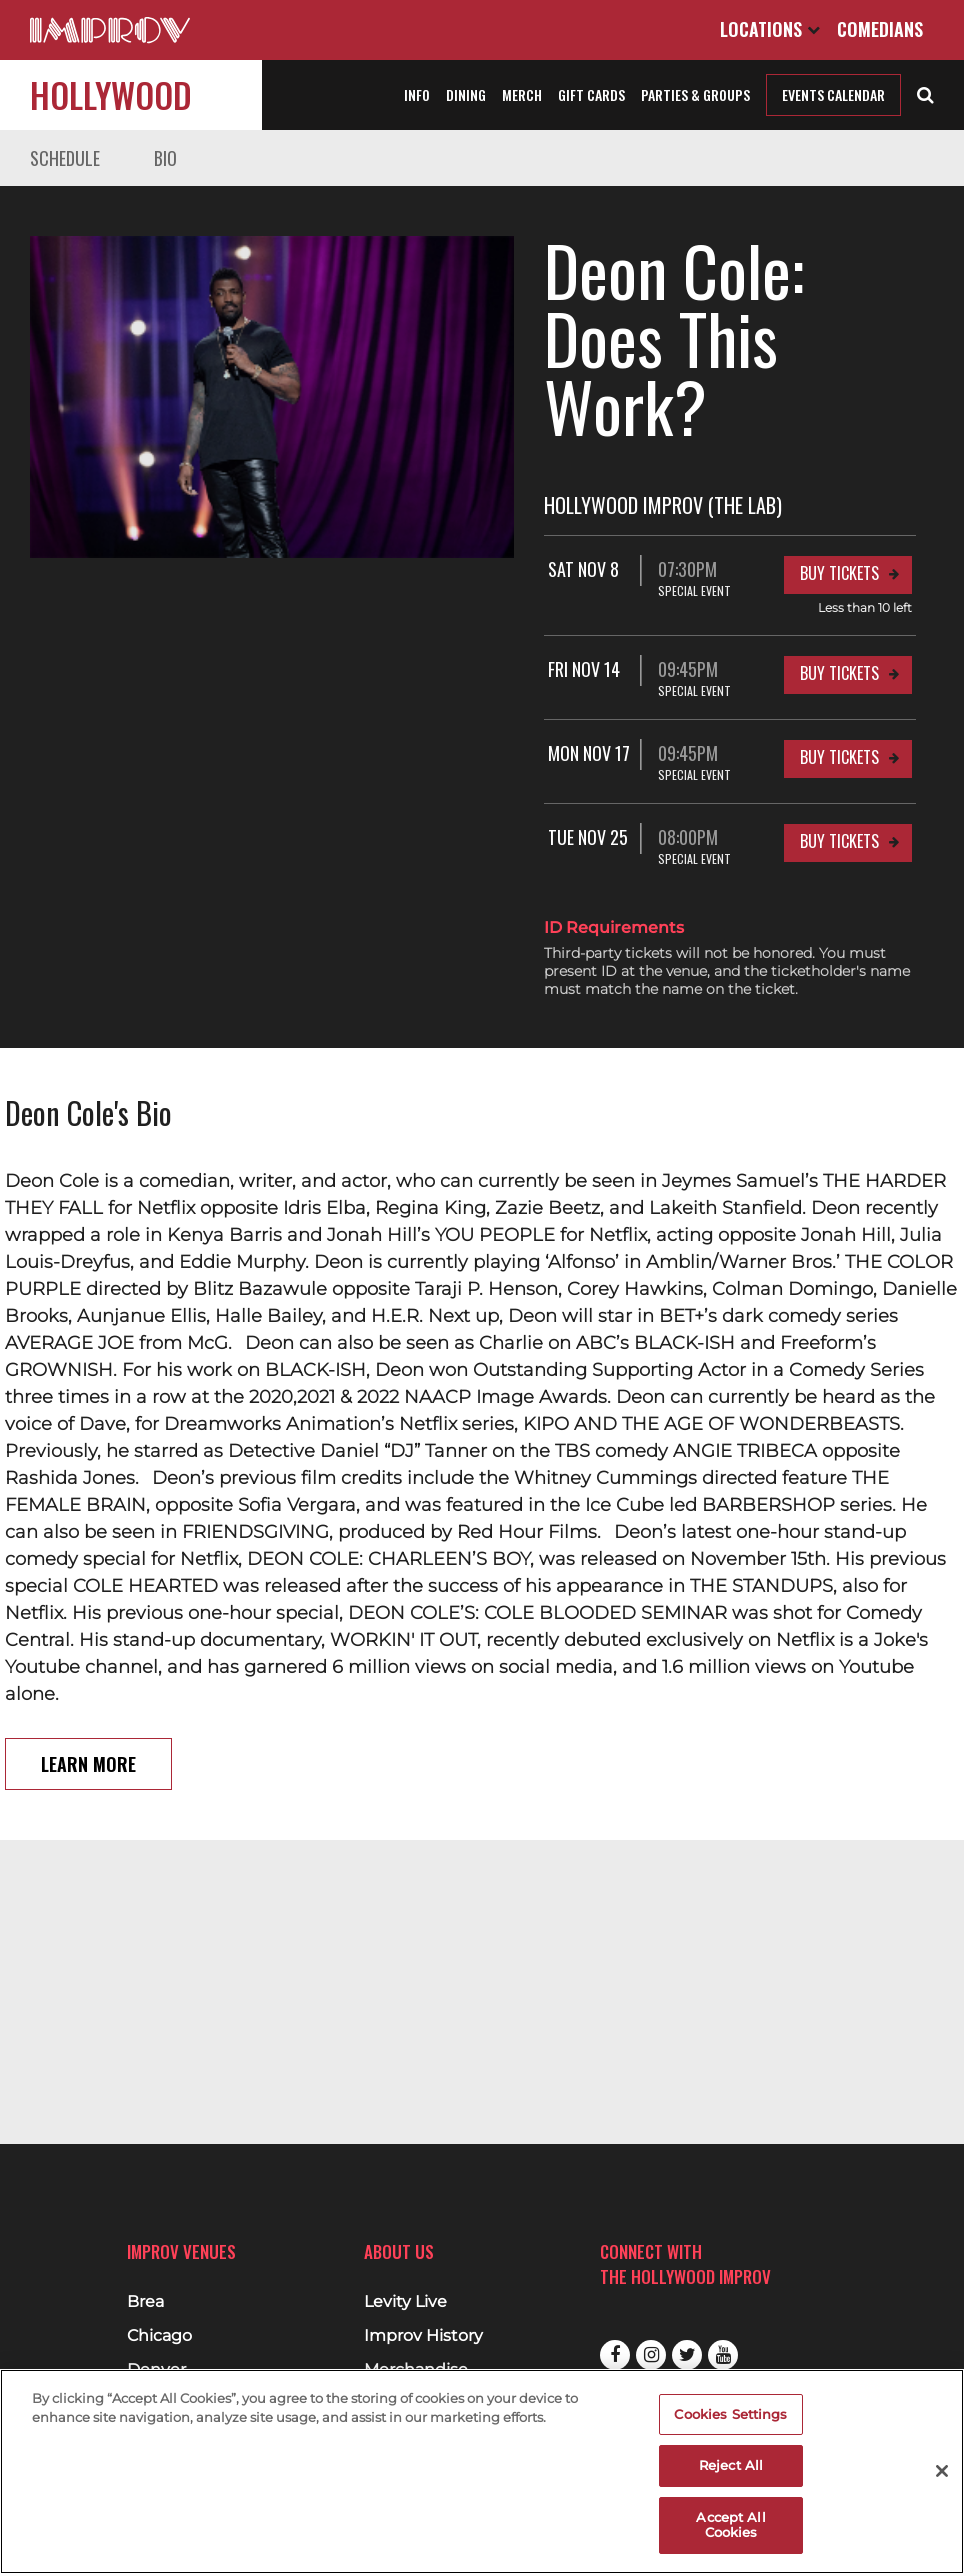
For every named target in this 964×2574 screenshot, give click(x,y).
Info (417, 94)
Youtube (723, 2355)
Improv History (423, 2336)
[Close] (942, 2471)
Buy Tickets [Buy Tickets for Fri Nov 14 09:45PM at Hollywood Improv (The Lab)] (839, 605)
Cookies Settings (730, 2414)
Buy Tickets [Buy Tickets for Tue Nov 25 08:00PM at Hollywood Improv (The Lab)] (839, 773)
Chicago (159, 2336)
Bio (165, 158)
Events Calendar (833, 94)
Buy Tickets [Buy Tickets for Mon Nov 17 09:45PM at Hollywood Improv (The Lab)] (839, 689)
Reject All (731, 2465)
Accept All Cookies (730, 2525)
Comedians (880, 29)
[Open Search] (925, 93)
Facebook (615, 2355)
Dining (466, 94)
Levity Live (405, 2302)
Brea (145, 2302)
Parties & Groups (695, 94)
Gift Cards (591, 94)
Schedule (65, 158)
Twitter (687, 2355)
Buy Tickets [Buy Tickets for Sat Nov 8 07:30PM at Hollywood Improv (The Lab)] (839, 505)
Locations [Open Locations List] (770, 29)
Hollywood (111, 94)
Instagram (651, 2355)
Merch (522, 94)
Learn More (88, 1696)
